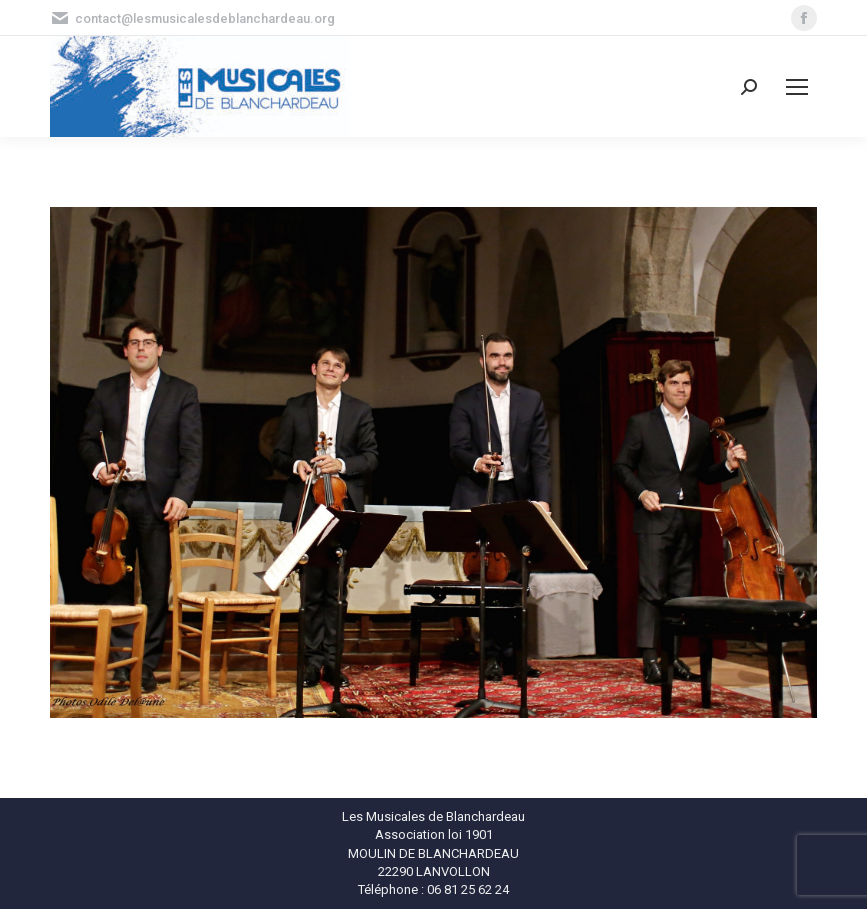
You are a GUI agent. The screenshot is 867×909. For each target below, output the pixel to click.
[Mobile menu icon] (797, 87)
